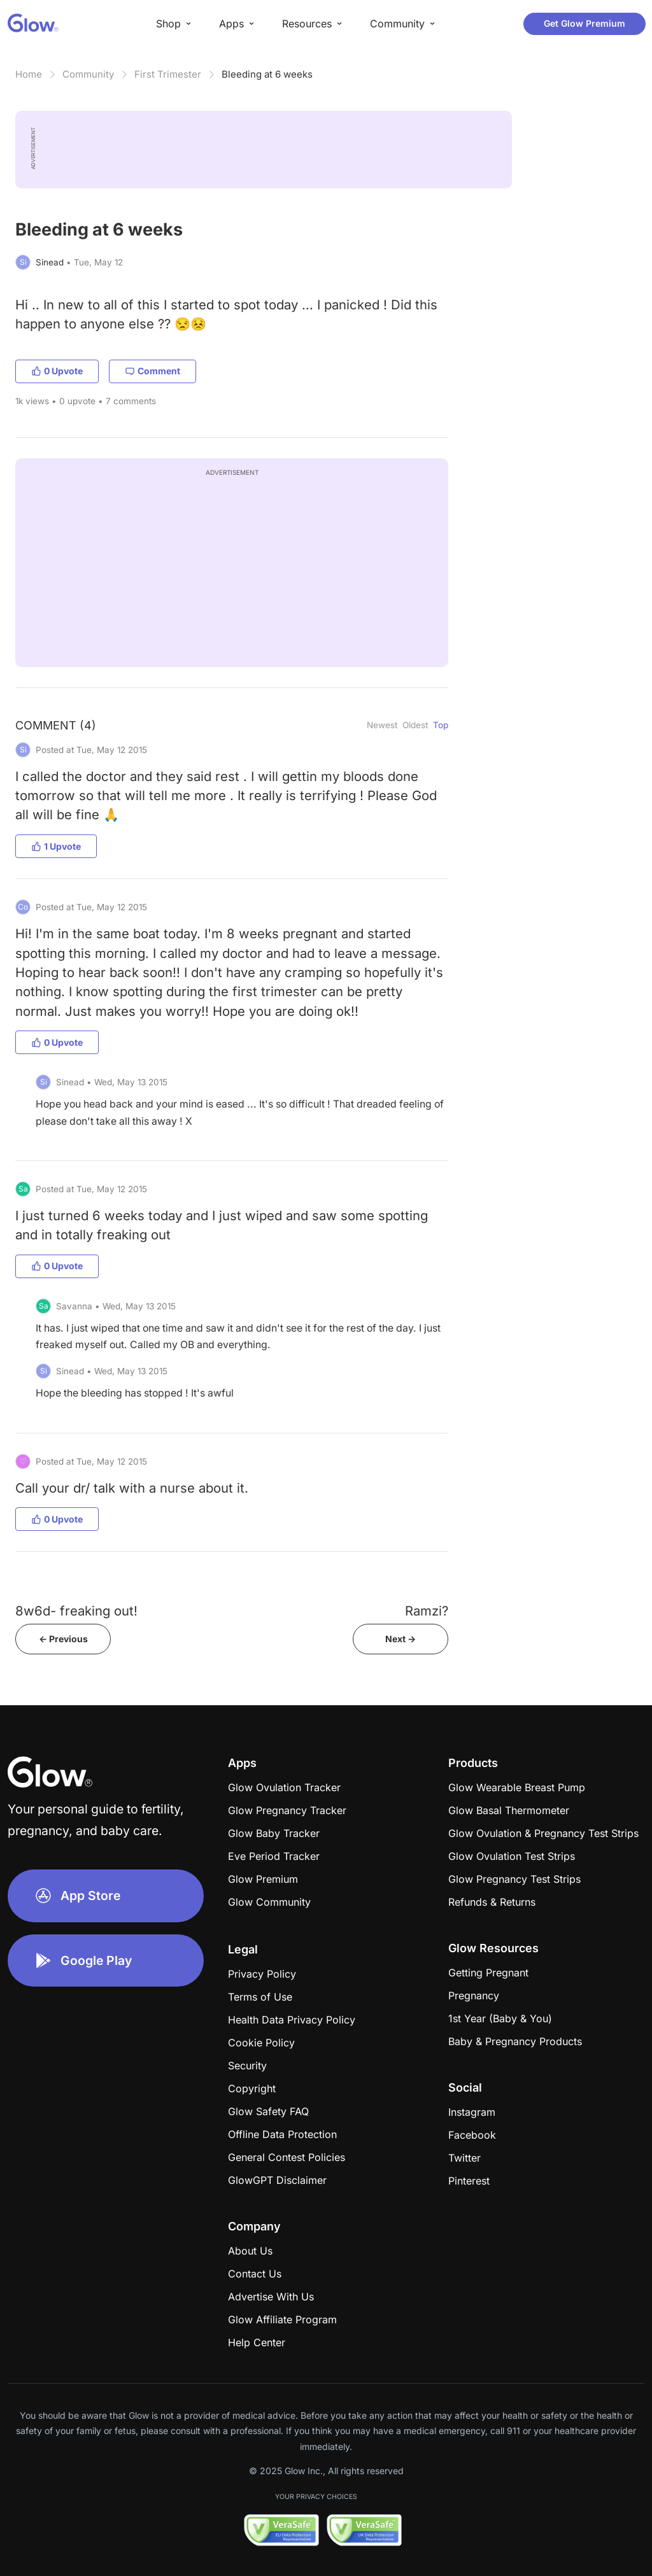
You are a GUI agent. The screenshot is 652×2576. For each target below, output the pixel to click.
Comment (152, 370)
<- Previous (63, 1638)
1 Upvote (56, 846)
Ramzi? (426, 1611)
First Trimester (167, 74)
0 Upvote (57, 370)
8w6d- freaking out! (76, 1611)
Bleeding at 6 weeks (267, 74)
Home (28, 74)
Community (88, 74)
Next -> (400, 1638)
